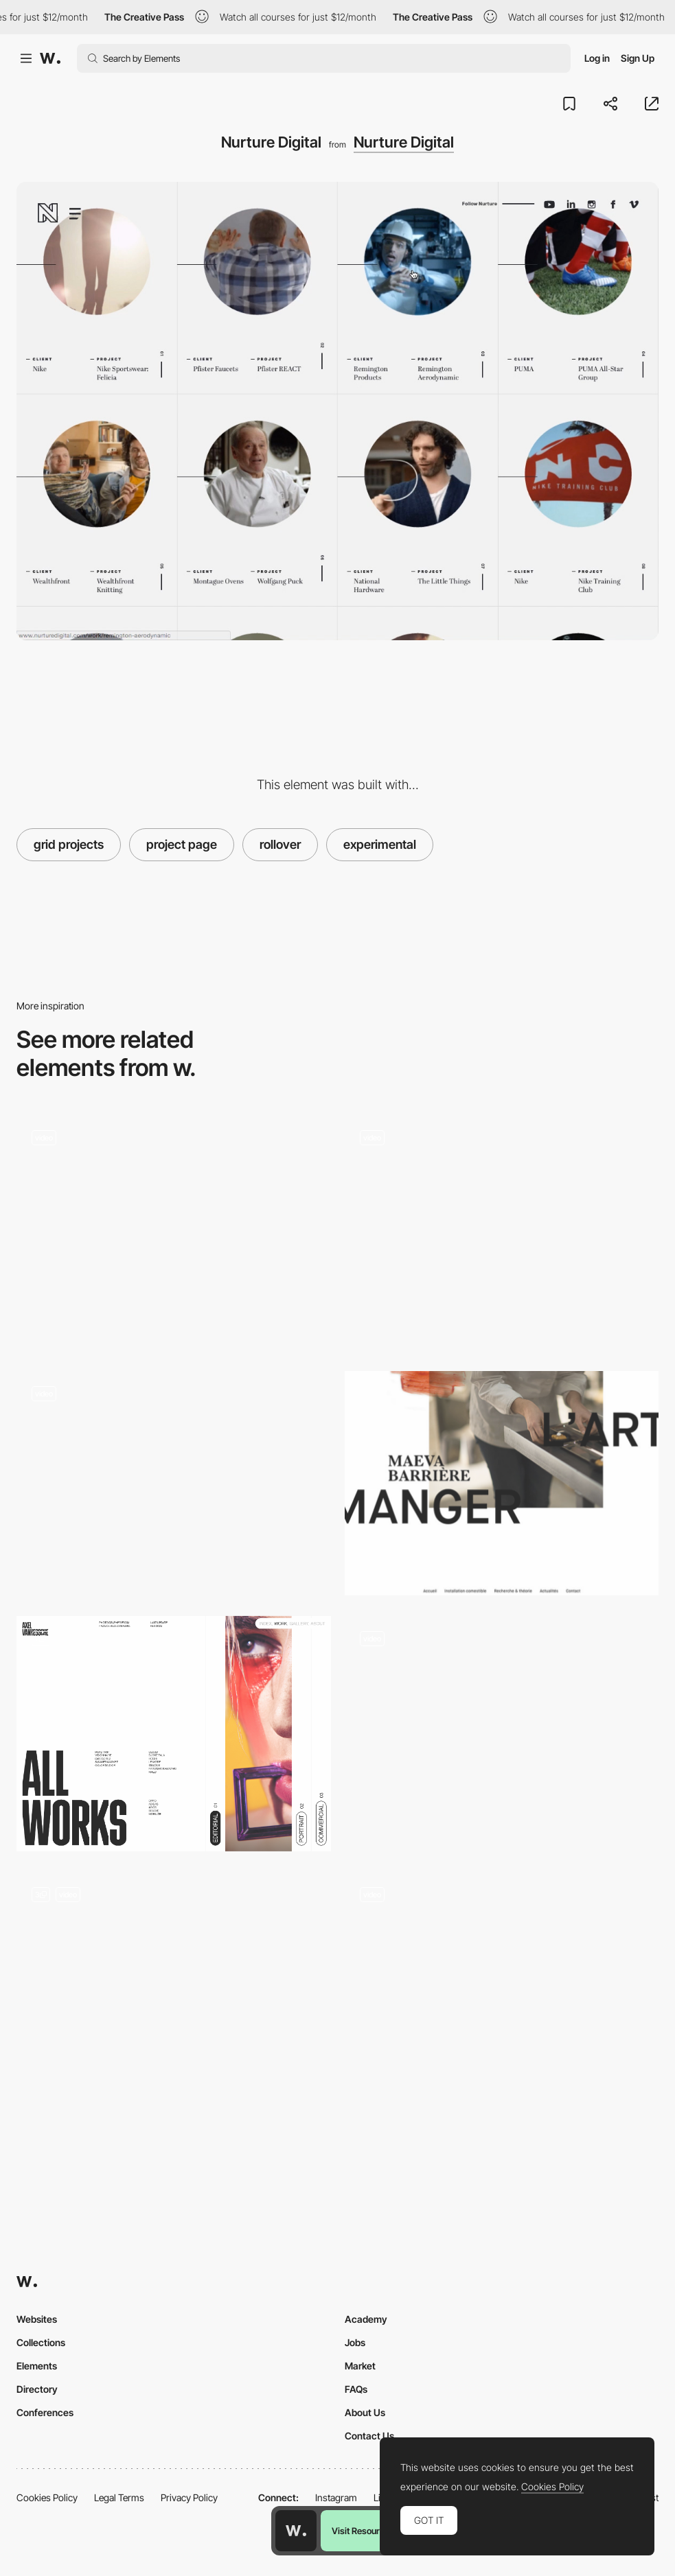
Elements (36, 2366)
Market (360, 2366)
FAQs (356, 2389)
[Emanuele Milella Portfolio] (502, 1984)
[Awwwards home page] (296, 2530)
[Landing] (173, 1989)
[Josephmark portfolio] (173, 1227)
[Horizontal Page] (173, 1733)
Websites (36, 2319)
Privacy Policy (189, 2497)
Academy (366, 2319)
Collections (40, 2342)
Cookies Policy (47, 2497)
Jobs (355, 2342)
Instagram (336, 2497)
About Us (365, 2412)
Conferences (44, 2412)
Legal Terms (119, 2497)
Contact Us (369, 2436)
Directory (37, 2389)
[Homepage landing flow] (502, 1232)
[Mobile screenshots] (502, 1733)
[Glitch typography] (173, 1483)
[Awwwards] (50, 58)
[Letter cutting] (502, 1483)
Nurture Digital (404, 142)
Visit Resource (360, 2530)
